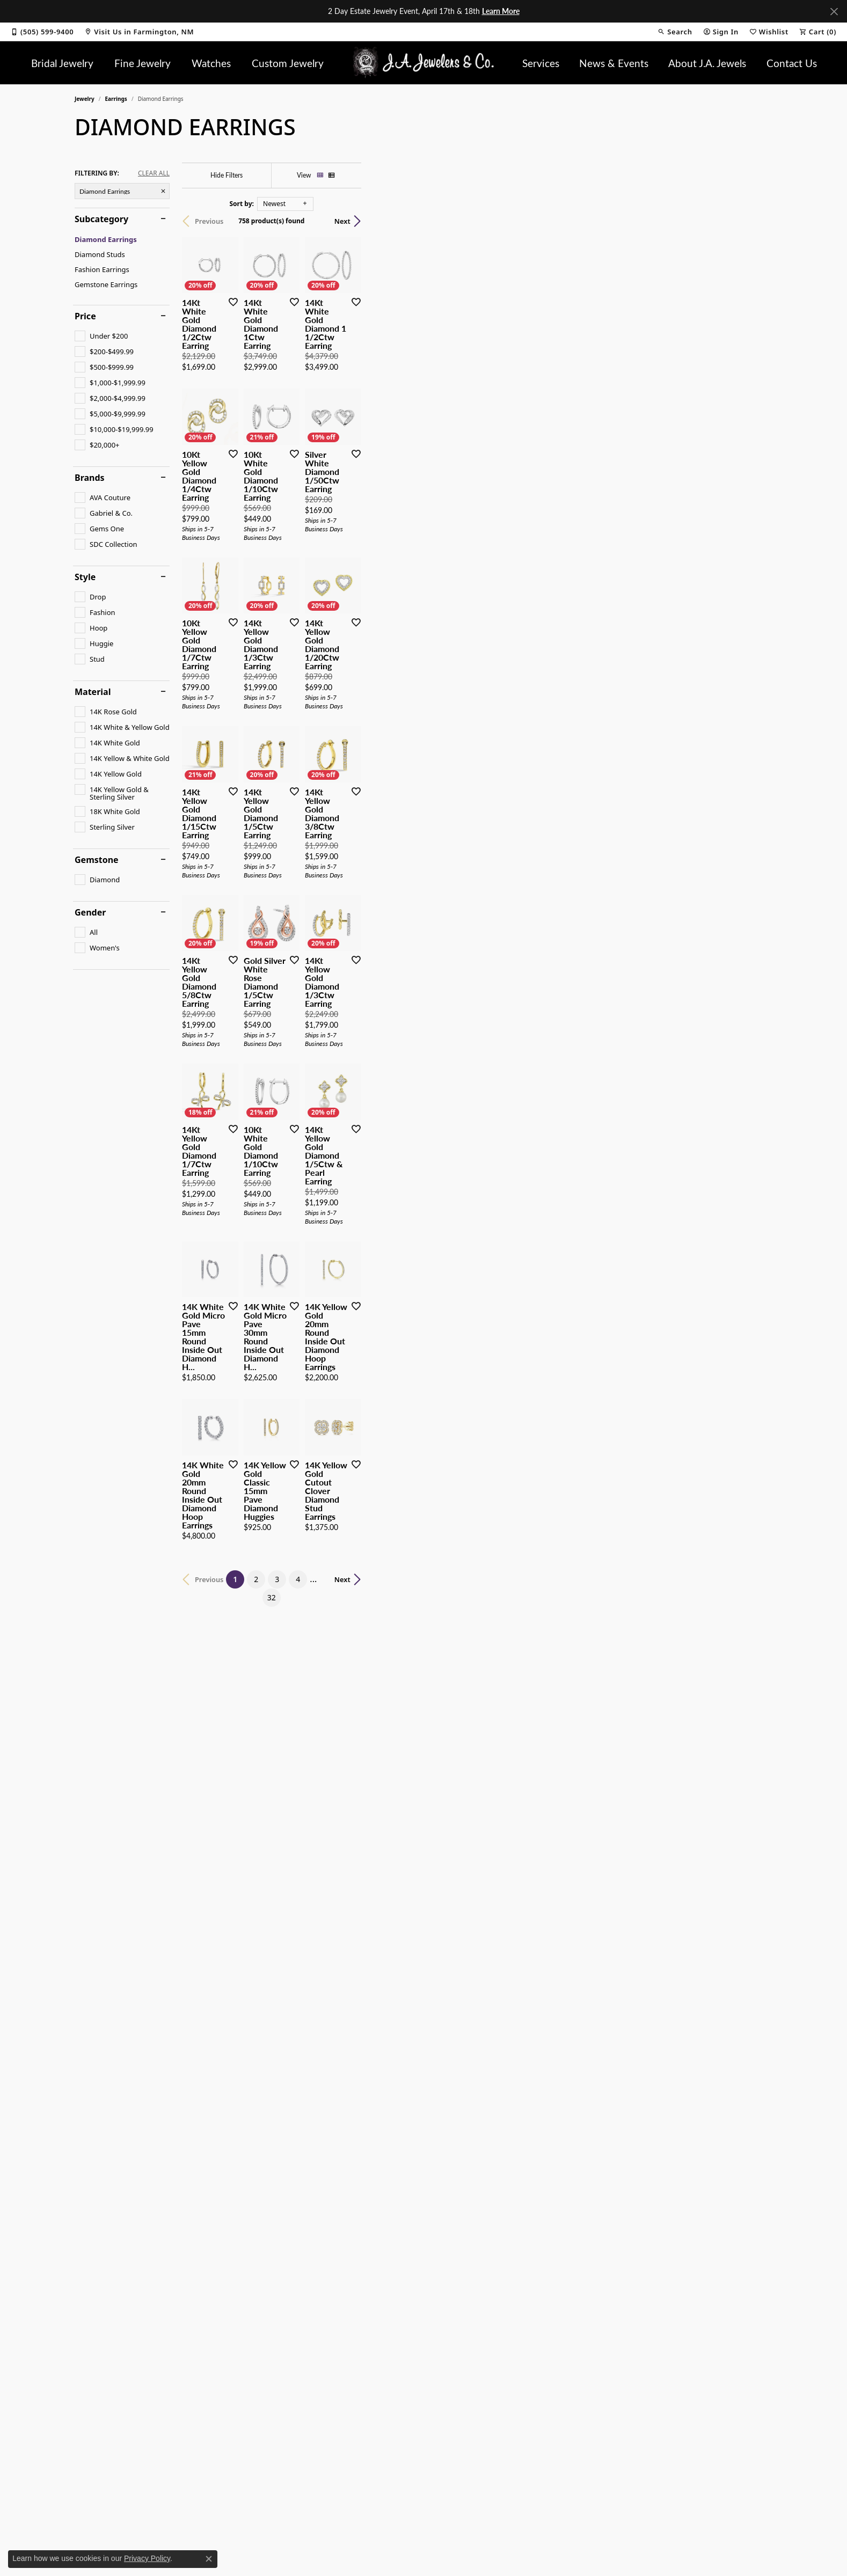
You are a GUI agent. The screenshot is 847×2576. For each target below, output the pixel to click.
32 (522, 2217)
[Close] (834, 11)
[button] (675, 32)
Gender (90, 912)
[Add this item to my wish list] (366, 439)
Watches (211, 63)
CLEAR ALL (154, 173)
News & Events (613, 63)
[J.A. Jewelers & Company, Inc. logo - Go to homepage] (424, 62)
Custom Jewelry (288, 63)
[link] (42, 32)
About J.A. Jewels (707, 63)
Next (754, 221)
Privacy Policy (147, 2558)
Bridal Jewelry (62, 63)
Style (85, 577)
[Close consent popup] (209, 2559)
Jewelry (84, 99)
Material (93, 691)
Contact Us (791, 63)
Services (540, 63)
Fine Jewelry (142, 63)
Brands (90, 477)
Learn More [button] (501, 11)
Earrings (116, 99)
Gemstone (97, 859)
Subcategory (101, 219)
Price (85, 316)
